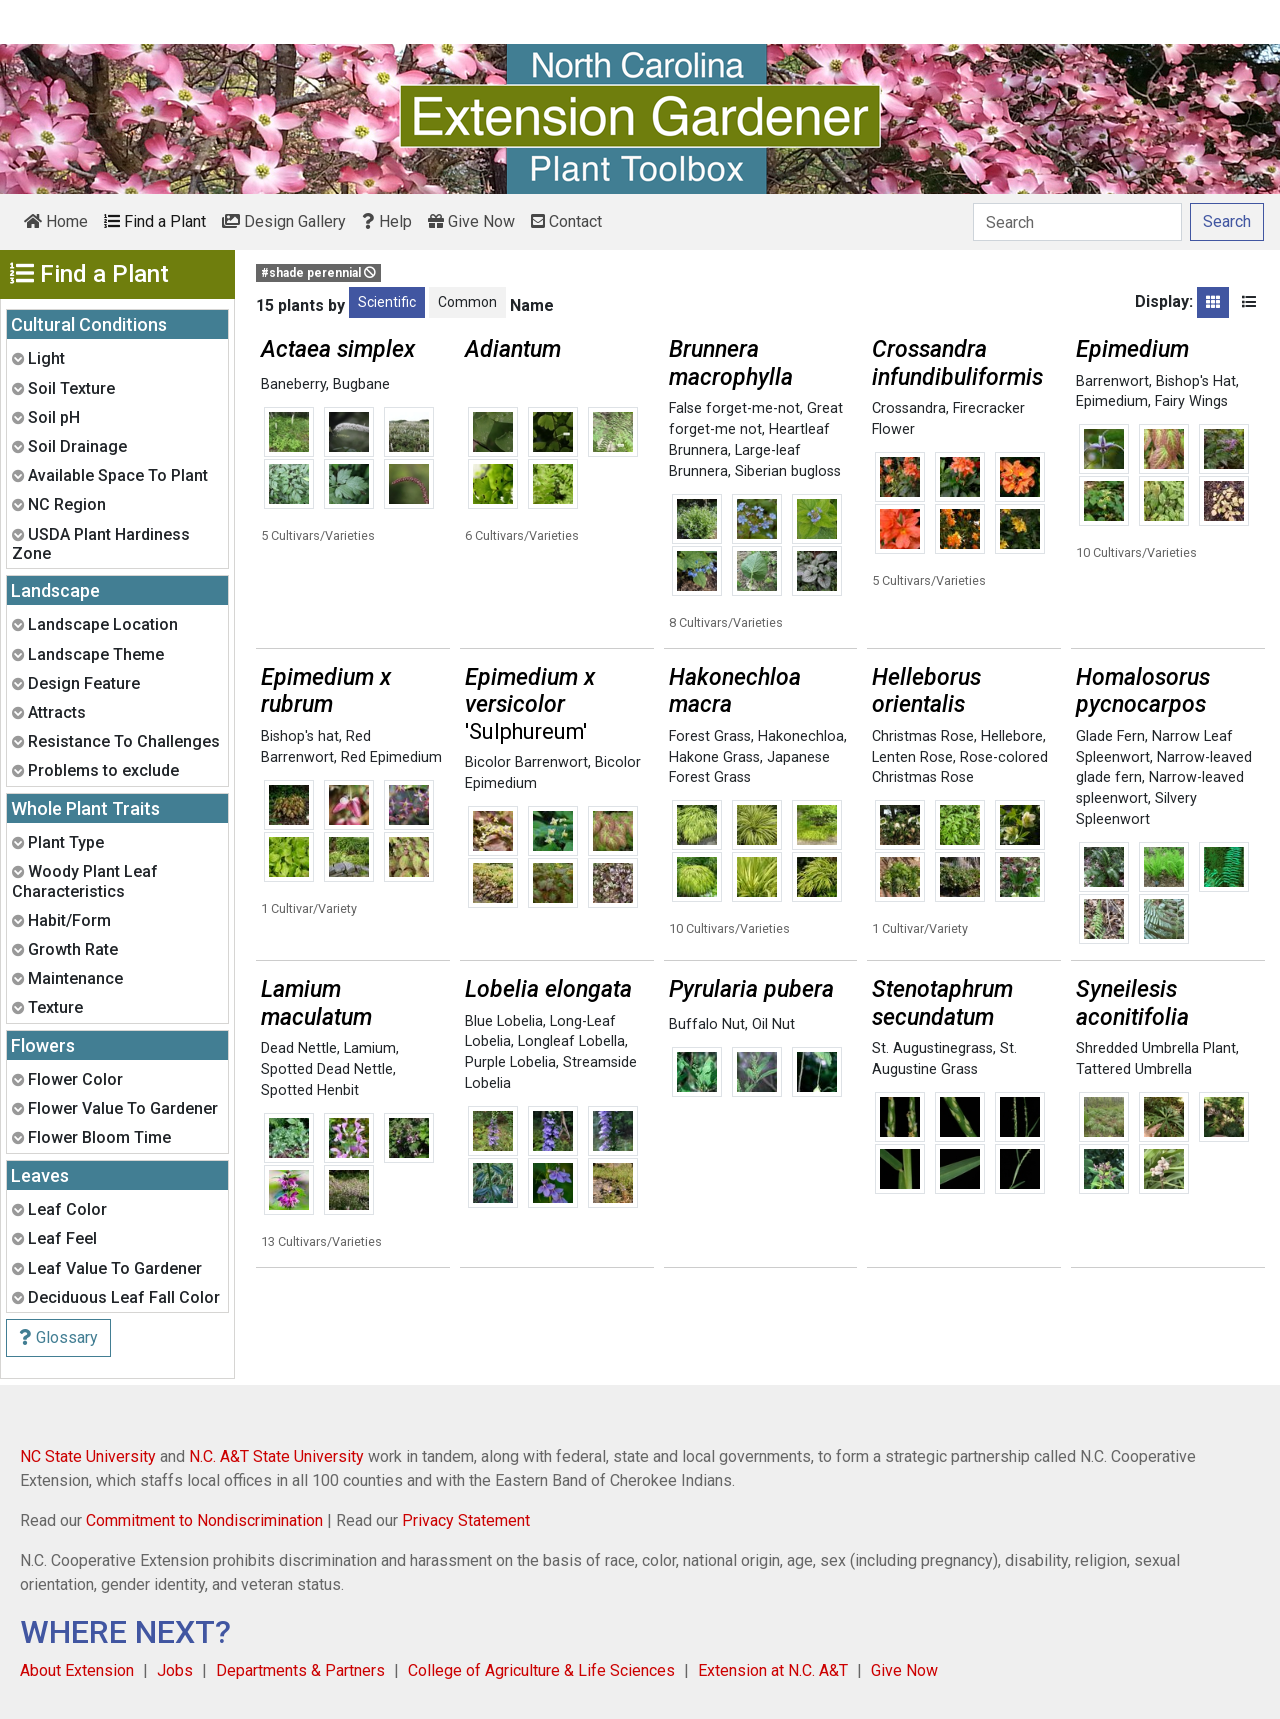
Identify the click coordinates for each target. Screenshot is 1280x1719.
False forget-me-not (734, 408)
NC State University (88, 1456)
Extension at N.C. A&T (773, 1670)
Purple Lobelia (510, 1062)
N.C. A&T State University (276, 1456)
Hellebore (1012, 736)
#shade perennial (318, 273)
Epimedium (1112, 401)
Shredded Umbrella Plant (1156, 1048)
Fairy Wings (1191, 401)
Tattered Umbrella (1134, 1069)
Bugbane (361, 384)
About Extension (77, 1670)
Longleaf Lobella (571, 1041)
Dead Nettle (299, 1048)
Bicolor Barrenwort (526, 762)
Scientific (387, 302)
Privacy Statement (466, 1520)
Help (387, 221)
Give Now (471, 221)
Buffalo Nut (707, 1024)
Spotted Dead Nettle (327, 1069)
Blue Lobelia (504, 1021)
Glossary (58, 1337)
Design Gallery (284, 221)
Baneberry (293, 384)
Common (467, 302)
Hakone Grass (714, 757)
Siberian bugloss (788, 471)
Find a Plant (155, 221)
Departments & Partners (300, 1670)
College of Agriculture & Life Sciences (541, 1670)
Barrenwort (1112, 381)
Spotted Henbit (310, 1090)
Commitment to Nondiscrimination (204, 1520)
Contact (566, 221)
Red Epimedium (391, 757)
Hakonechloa (801, 736)
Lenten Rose (912, 757)
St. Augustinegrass (932, 1048)
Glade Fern (1110, 736)
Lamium (370, 1048)
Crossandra (909, 408)
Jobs (175, 1670)
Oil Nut (773, 1024)
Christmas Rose (923, 736)
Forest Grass (710, 736)
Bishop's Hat (1196, 381)
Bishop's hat (300, 736)
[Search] (1077, 222)
